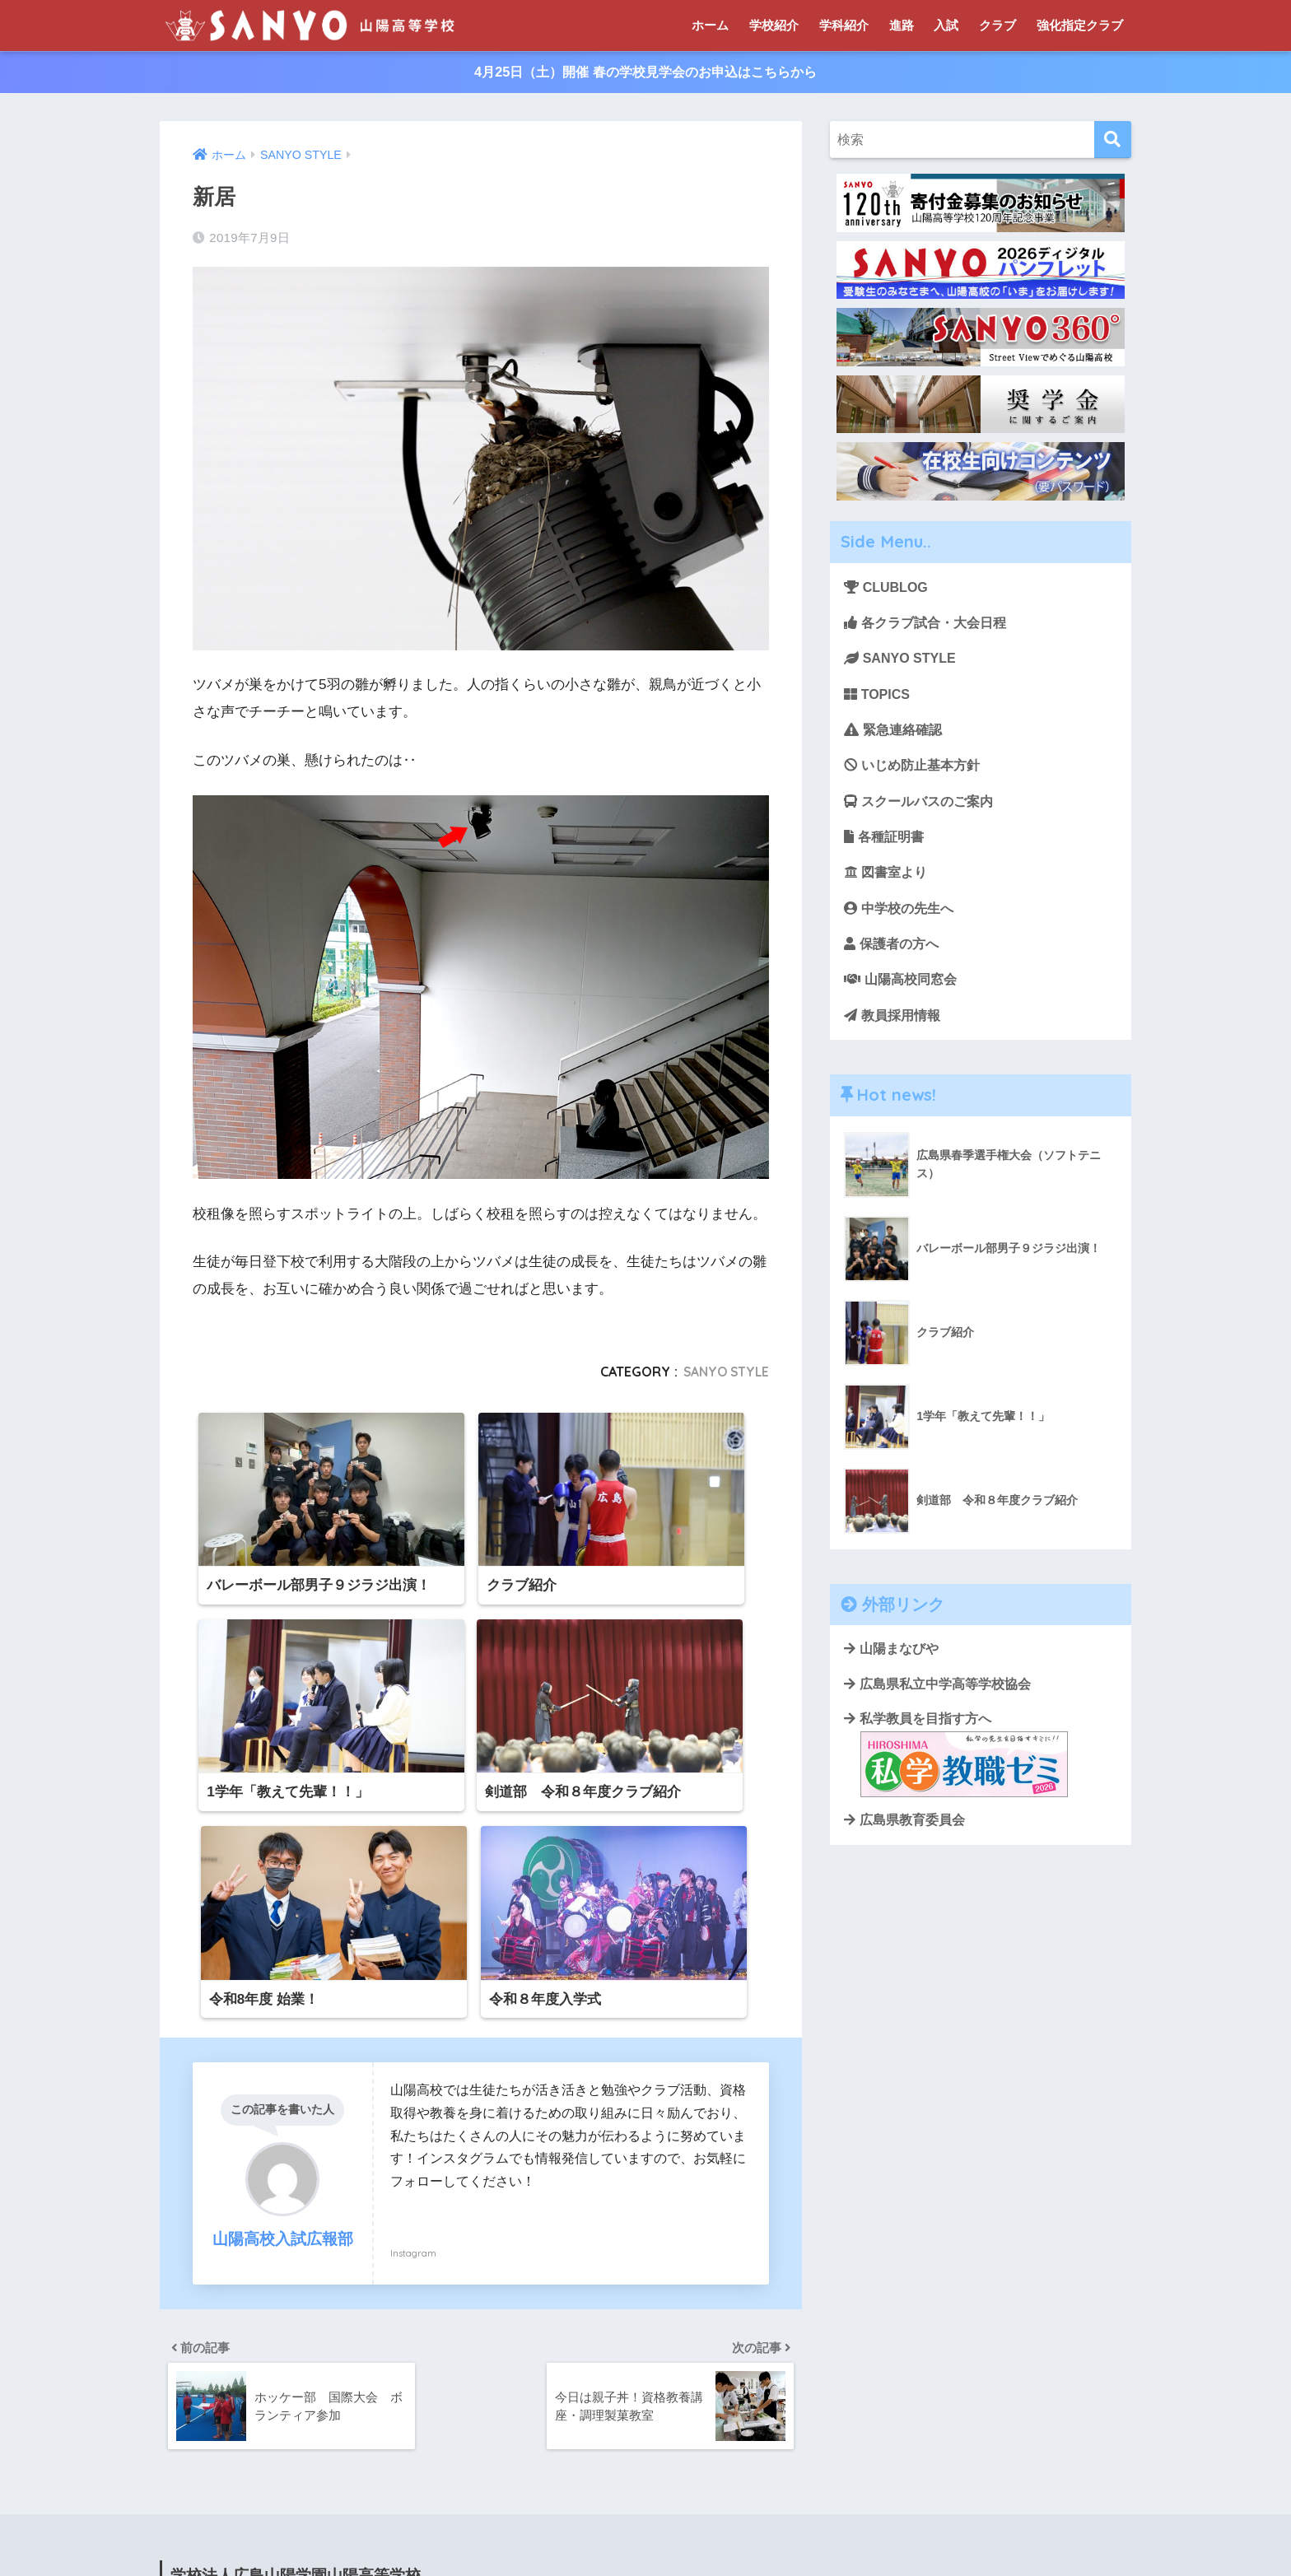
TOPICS (878, 699)
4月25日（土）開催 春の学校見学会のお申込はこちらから (645, 73)
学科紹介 (844, 25)
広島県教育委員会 (904, 1840)
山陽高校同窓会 (903, 993)
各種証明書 (886, 847)
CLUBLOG (888, 589)
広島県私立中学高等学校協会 (937, 1702)
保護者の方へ (894, 957)
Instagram (413, 2016)
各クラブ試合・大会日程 (930, 625)
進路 (901, 25)
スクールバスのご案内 (923, 810)
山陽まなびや (891, 1666)
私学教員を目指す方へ (956, 1774)
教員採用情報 (895, 1030)
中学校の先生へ (901, 920)
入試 (946, 25)
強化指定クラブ (1080, 25)
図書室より (888, 883)
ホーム (710, 25)
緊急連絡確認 (896, 735)
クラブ (997, 25)
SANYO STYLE (723, 1373)
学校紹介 (774, 25)
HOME (646, 2510)
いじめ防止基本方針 (916, 772)
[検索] (1112, 141)
